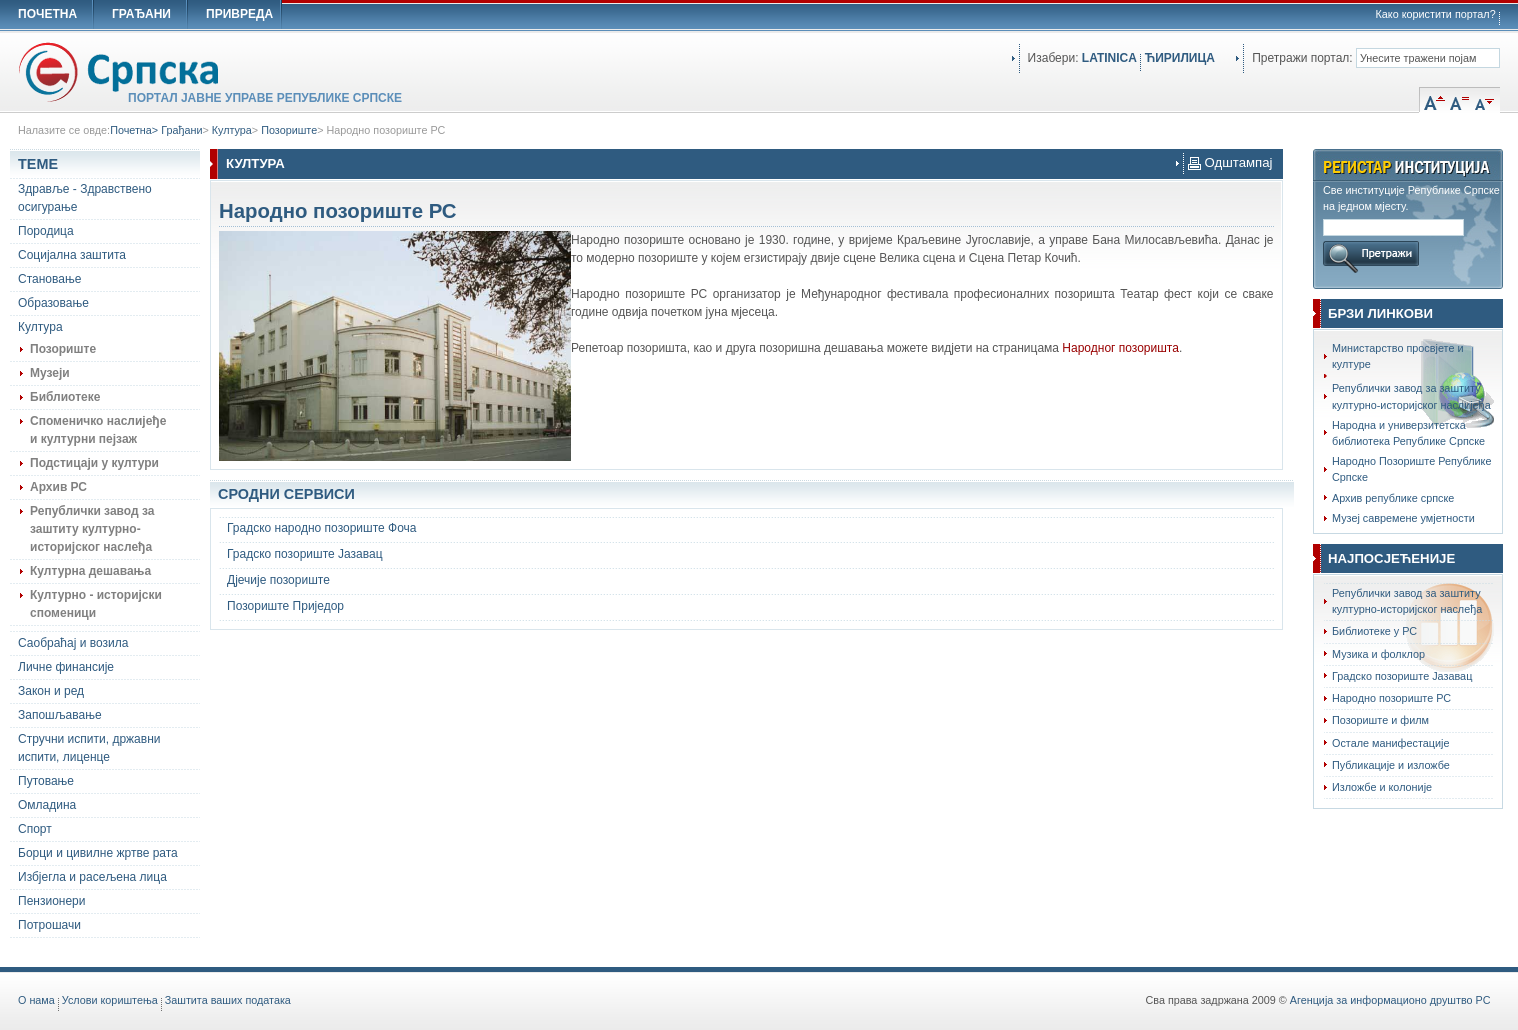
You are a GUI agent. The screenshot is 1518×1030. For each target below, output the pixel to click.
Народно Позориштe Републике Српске (1411, 469)
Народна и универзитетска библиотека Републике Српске (1408, 433)
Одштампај (1230, 162)
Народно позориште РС (385, 130)
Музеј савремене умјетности (1403, 518)
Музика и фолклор (1378, 654)
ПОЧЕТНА (47, 14)
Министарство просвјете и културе (1398, 356)
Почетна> (135, 130)
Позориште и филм (1380, 720)
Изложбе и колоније (1382, 787)
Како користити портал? (1436, 14)
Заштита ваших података (228, 1000)
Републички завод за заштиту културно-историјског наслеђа (1407, 601)
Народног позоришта (1120, 348)
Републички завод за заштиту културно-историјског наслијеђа (1411, 396)
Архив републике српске (1393, 498)
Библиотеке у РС (1374, 631)
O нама (36, 1000)
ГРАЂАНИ (141, 14)
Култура (232, 130)
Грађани (181, 130)
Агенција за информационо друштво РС (1390, 1000)
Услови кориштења (110, 1000)
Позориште (289, 130)
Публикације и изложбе (1391, 765)
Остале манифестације (1390, 743)
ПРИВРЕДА (239, 14)
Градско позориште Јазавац (1402, 676)
